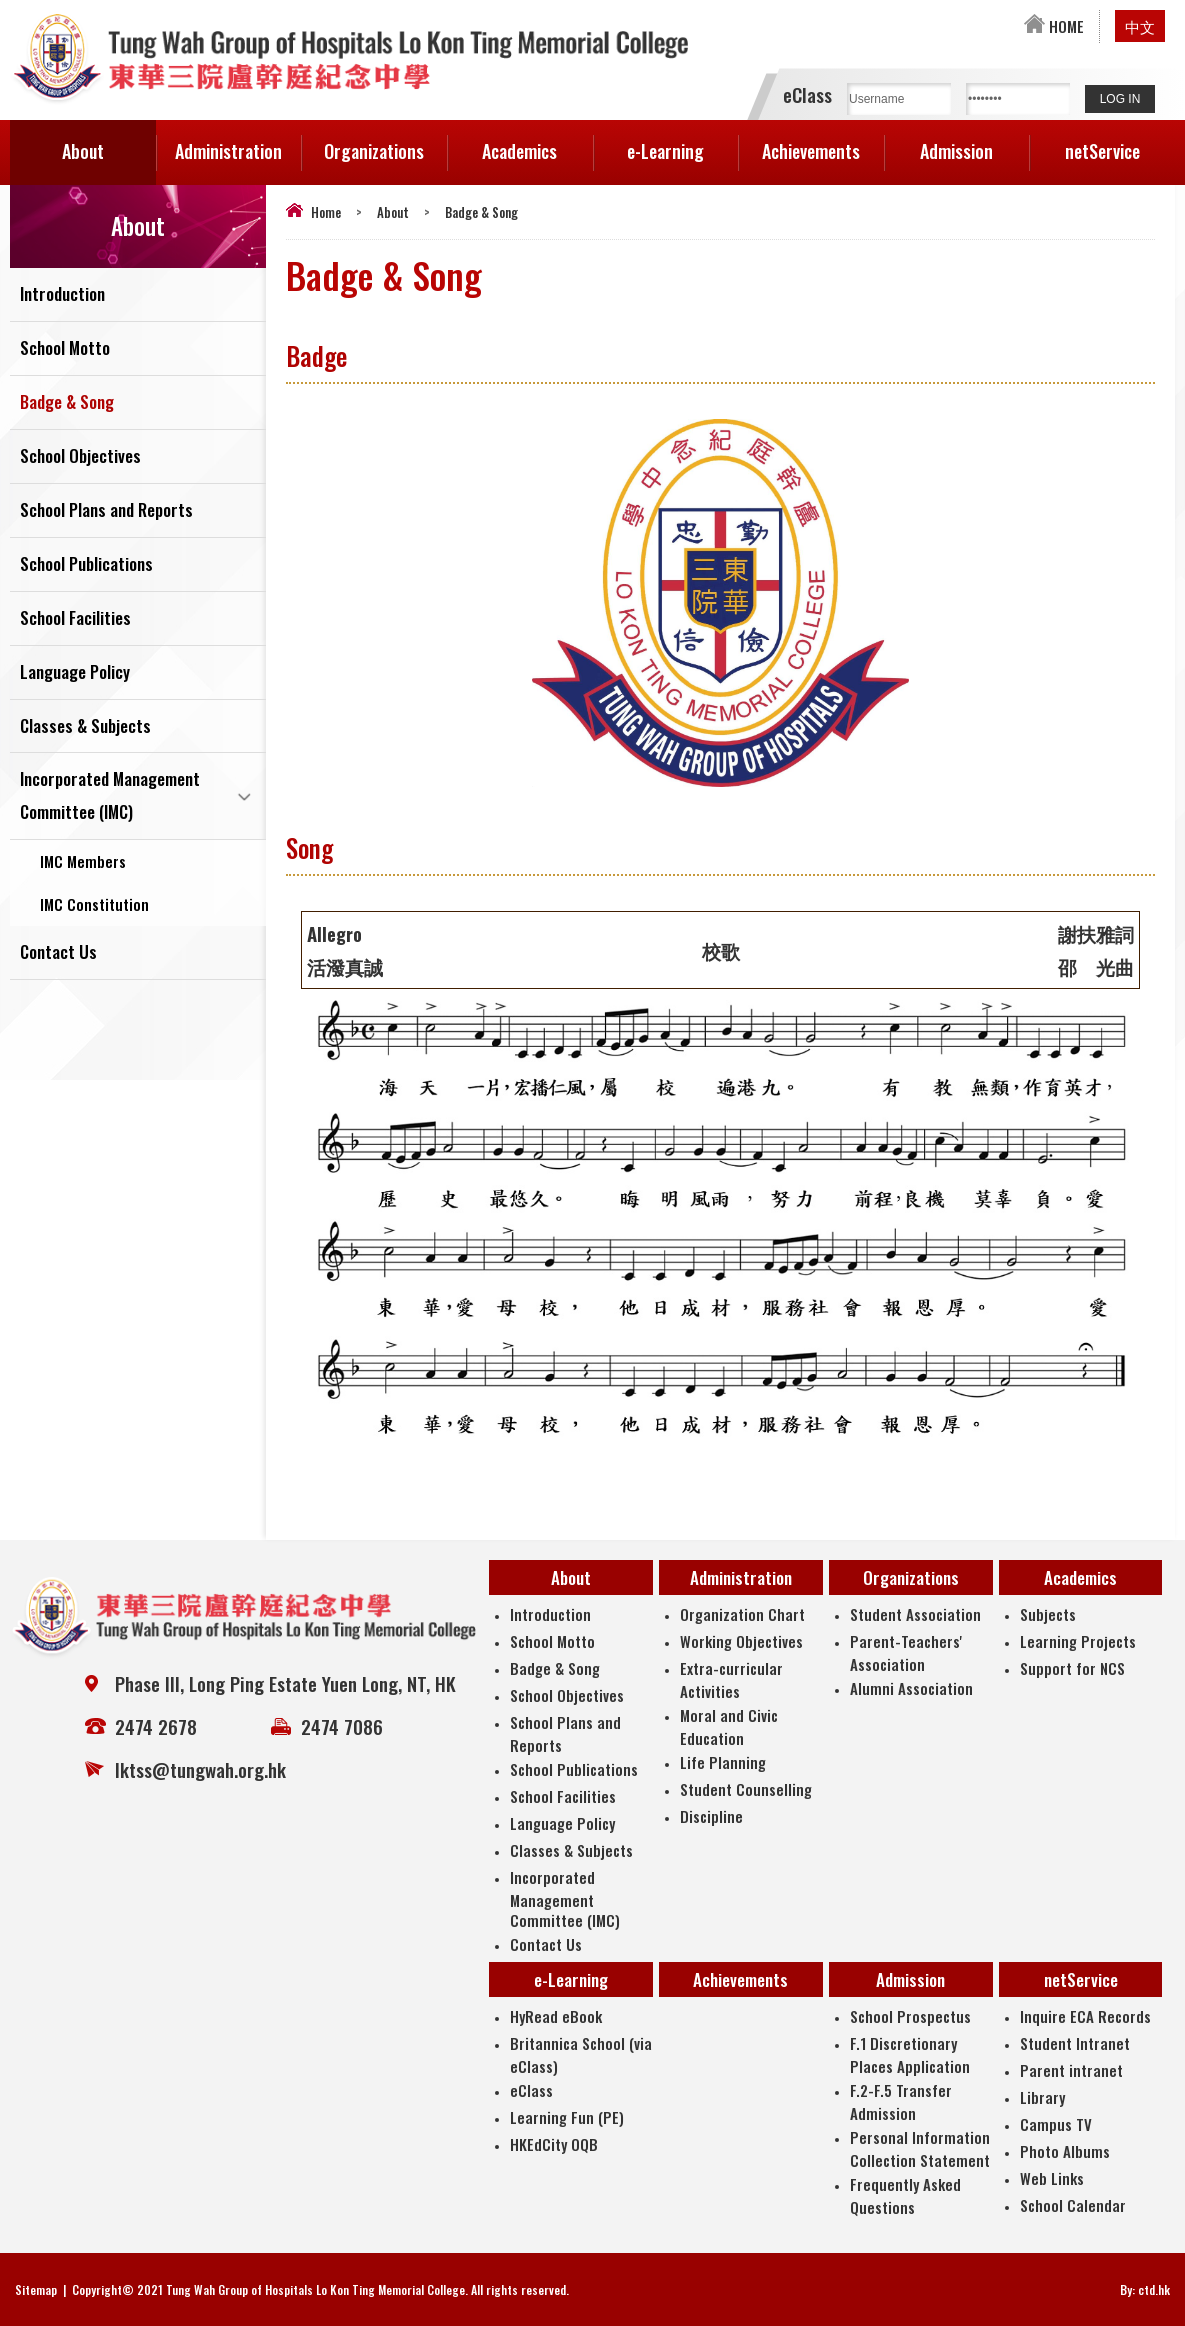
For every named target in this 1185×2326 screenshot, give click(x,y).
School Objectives (80, 456)
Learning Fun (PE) (567, 2117)
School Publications (86, 564)
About (109, 142)
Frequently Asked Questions (905, 2195)
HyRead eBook (556, 2016)
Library (1042, 2097)
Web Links (1052, 2178)
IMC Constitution (94, 905)
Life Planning (723, 1762)
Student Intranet (1075, 2043)
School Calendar (1073, 2205)
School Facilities (75, 618)
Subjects (1048, 1614)
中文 (1140, 26)
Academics (537, 142)
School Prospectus (910, 2016)
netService (1120, 142)
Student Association (915, 1614)
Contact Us (58, 953)
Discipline (711, 1816)
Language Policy (75, 672)
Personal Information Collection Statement (920, 2148)
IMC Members (83, 862)
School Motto (65, 348)
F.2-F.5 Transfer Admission (901, 2101)
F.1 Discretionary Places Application (910, 2054)
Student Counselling (746, 1789)
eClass (531, 2090)
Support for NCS (1072, 1668)
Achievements (811, 151)
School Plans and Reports (106, 510)
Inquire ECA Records (1085, 2016)
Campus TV (1056, 2124)
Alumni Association (911, 1688)
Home (326, 212)
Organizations (385, 142)
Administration (238, 142)
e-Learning (682, 142)
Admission (974, 142)
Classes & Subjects (85, 726)
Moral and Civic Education (729, 1726)
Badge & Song (67, 402)
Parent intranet (1071, 2070)
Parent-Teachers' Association (906, 1652)
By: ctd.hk (1145, 2289)
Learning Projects (1078, 1641)
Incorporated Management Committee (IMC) (110, 797)
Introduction (62, 294)
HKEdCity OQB (554, 2144)
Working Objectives (741, 1641)
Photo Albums (1065, 2151)
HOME (1054, 26)
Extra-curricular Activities (731, 1679)
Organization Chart (742, 1614)
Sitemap (36, 2289)
